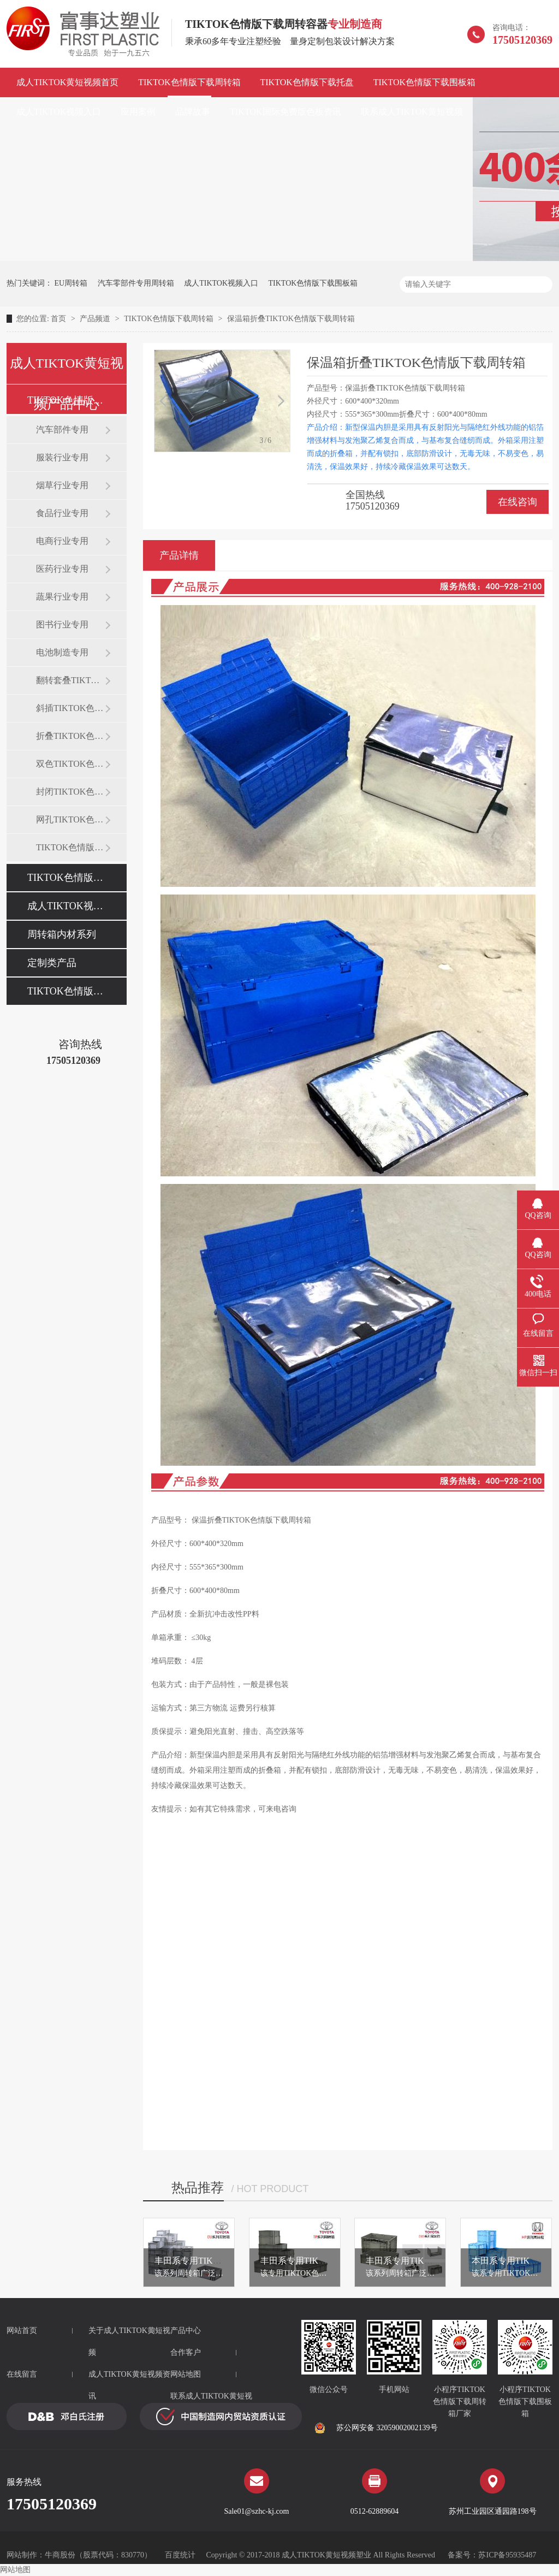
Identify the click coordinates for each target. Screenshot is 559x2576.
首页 (59, 319)
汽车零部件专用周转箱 (136, 283)
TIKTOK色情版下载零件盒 (70, 847)
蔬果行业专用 (62, 596)
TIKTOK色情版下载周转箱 (189, 82)
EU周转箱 (71, 283)
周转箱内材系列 (61, 934)
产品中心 (185, 2330)
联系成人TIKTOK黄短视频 (412, 111)
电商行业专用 (62, 541)
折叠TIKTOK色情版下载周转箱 (70, 736)
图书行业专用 (62, 624)
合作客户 (185, 2352)
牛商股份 (60, 2555)
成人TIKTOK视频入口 (58, 111)
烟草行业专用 (62, 485)
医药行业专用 (62, 568)
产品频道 (96, 319)
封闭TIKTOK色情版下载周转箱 (70, 791)
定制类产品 (51, 962)
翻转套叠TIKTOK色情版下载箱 (70, 680)
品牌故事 (192, 111)
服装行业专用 (62, 457)
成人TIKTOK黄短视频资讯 (129, 2385)
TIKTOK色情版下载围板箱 (424, 82)
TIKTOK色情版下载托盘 (307, 82)
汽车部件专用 (62, 429)
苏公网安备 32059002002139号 (376, 2428)
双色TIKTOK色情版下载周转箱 (70, 763)
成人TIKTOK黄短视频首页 (67, 82)
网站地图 (185, 2374)
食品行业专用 (62, 513)
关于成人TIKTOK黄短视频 (129, 2341)
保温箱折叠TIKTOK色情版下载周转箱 (291, 319)
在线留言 (22, 2374)
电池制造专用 (62, 652)
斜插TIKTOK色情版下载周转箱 (70, 708)
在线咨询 (517, 501)
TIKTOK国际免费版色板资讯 (285, 111)
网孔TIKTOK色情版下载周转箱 (70, 819)
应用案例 (138, 111)
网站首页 (22, 2330)
